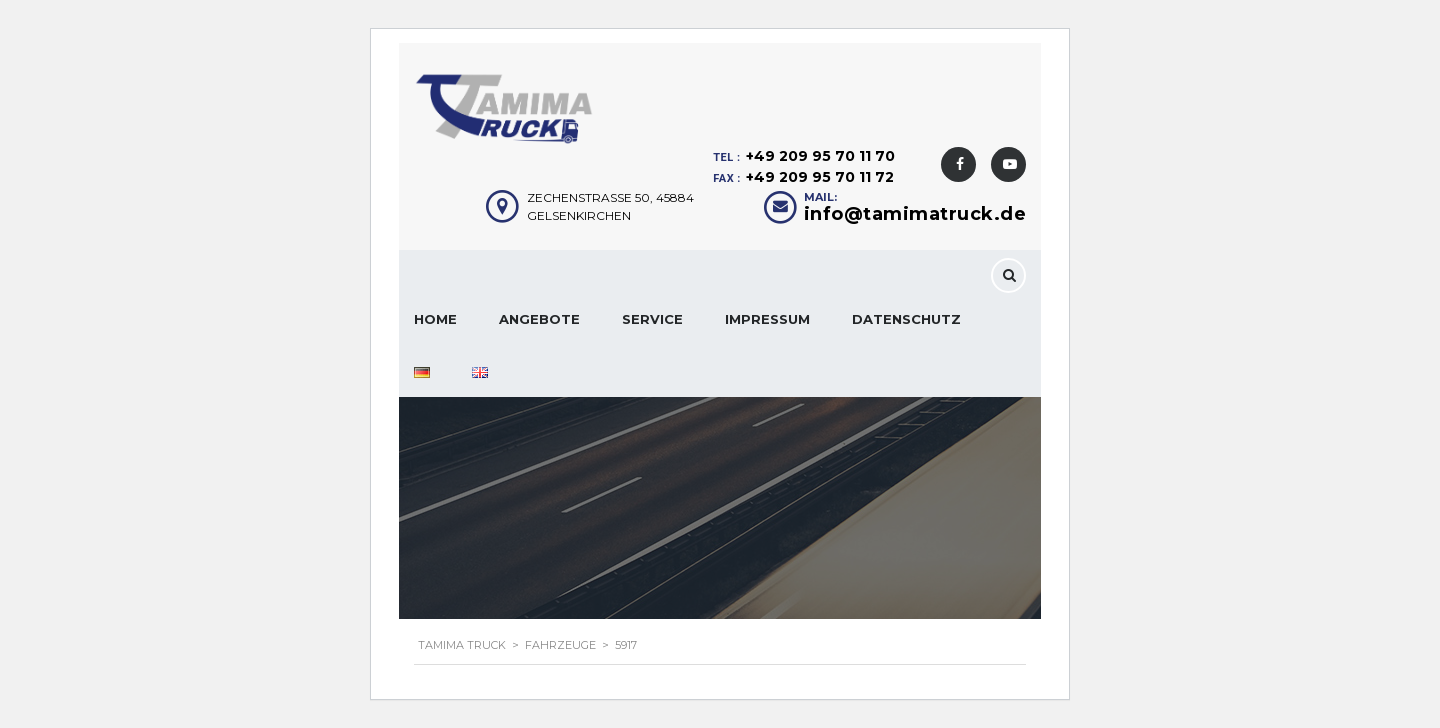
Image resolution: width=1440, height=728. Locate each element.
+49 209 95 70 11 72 (820, 177)
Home (435, 319)
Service (652, 319)
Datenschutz (906, 319)
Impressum (767, 319)
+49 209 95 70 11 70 (820, 156)
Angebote (539, 319)
